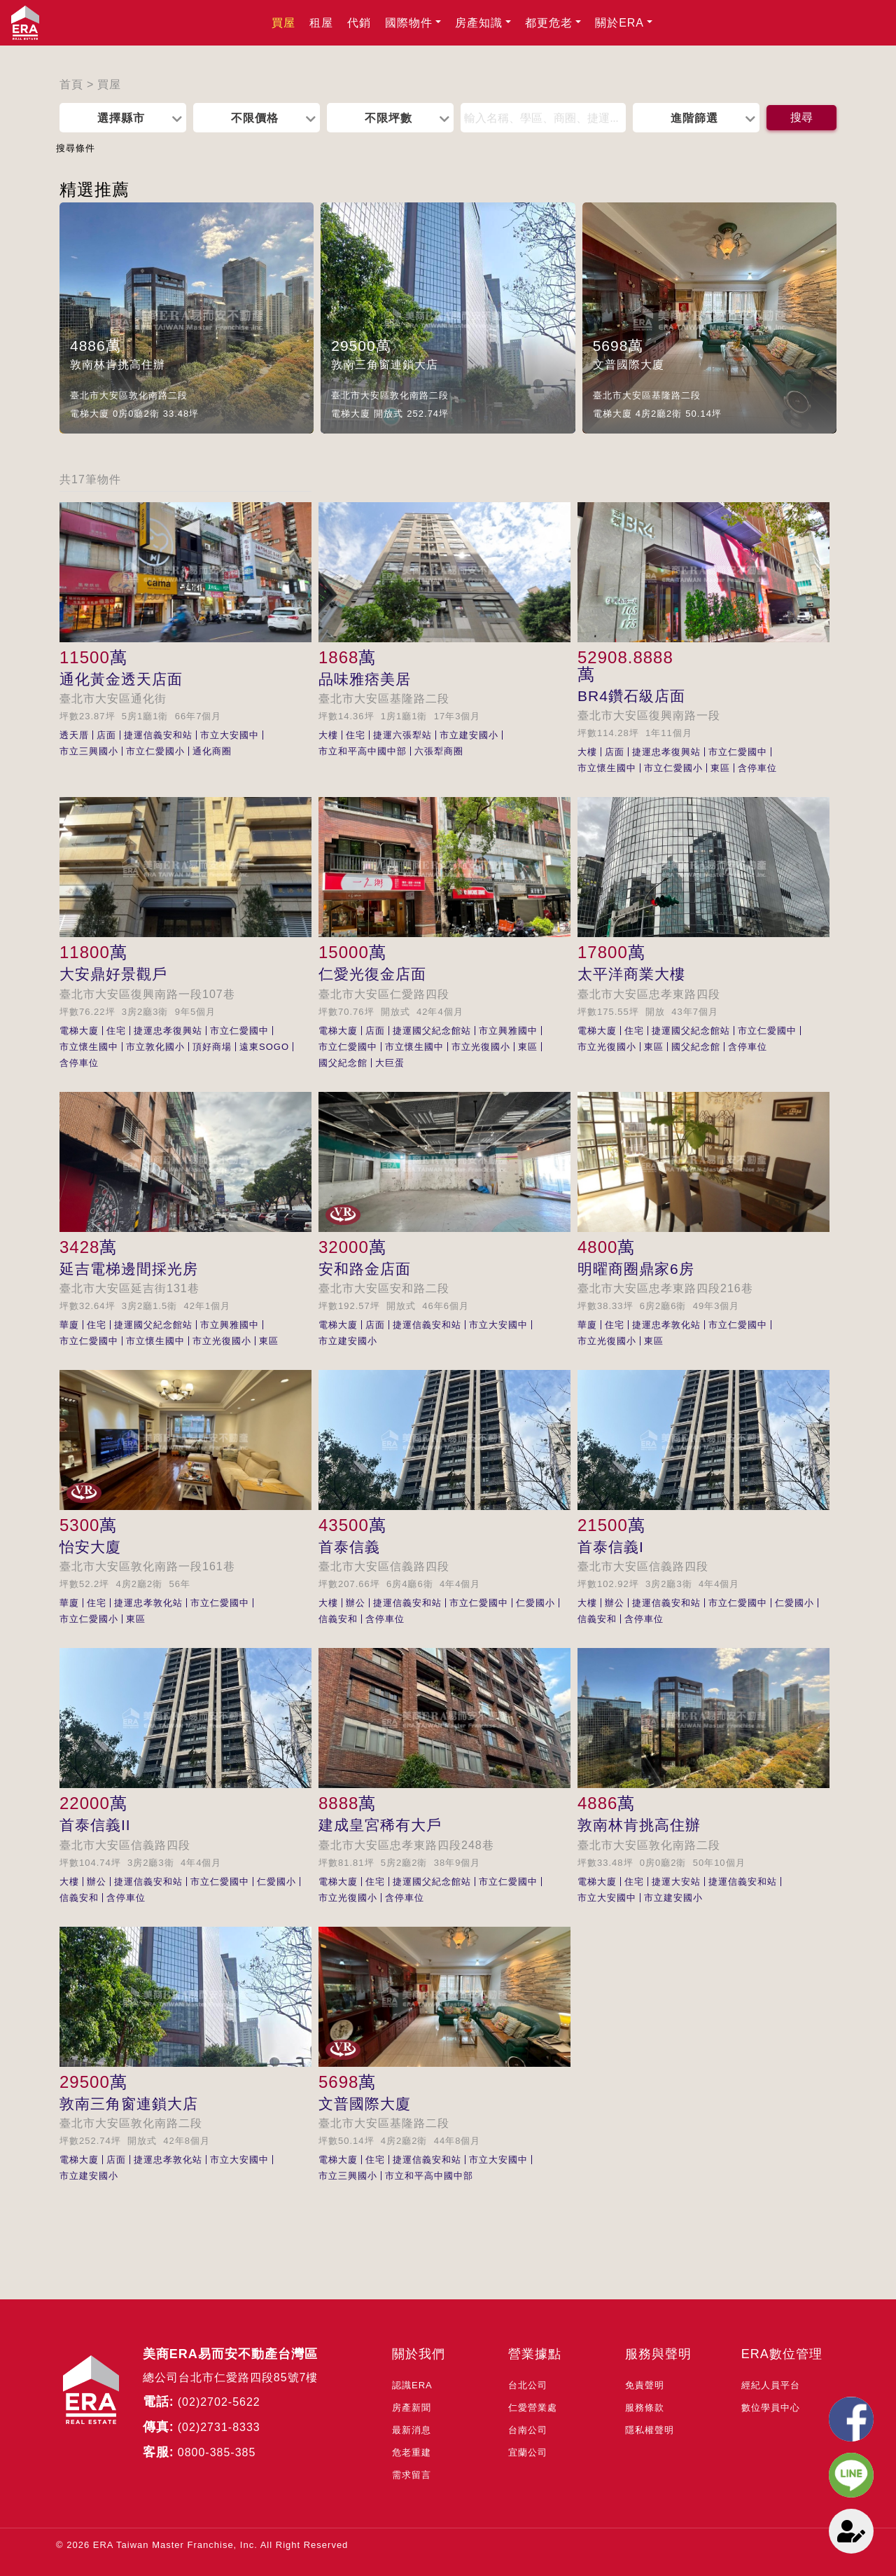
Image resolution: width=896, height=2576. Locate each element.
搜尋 (801, 117)
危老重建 (411, 2452)
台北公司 (527, 2385)
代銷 (359, 23)
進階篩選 (694, 117)
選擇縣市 (121, 117)
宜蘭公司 (527, 2452)
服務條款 (644, 2407)
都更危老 (549, 23)
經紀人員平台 (770, 2385)
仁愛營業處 (532, 2407)
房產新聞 (411, 2407)
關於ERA (619, 23)
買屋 (283, 23)
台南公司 (527, 2430)
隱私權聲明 (649, 2430)
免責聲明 (644, 2385)
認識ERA (412, 2385)
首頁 (71, 84)
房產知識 (479, 23)
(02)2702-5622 (219, 2402)
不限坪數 (388, 117)
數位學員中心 (770, 2407)
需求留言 (411, 2475)
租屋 (321, 23)
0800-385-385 (217, 2452)
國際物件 (409, 23)
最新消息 (411, 2430)
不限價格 (255, 117)
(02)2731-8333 (219, 2427)
